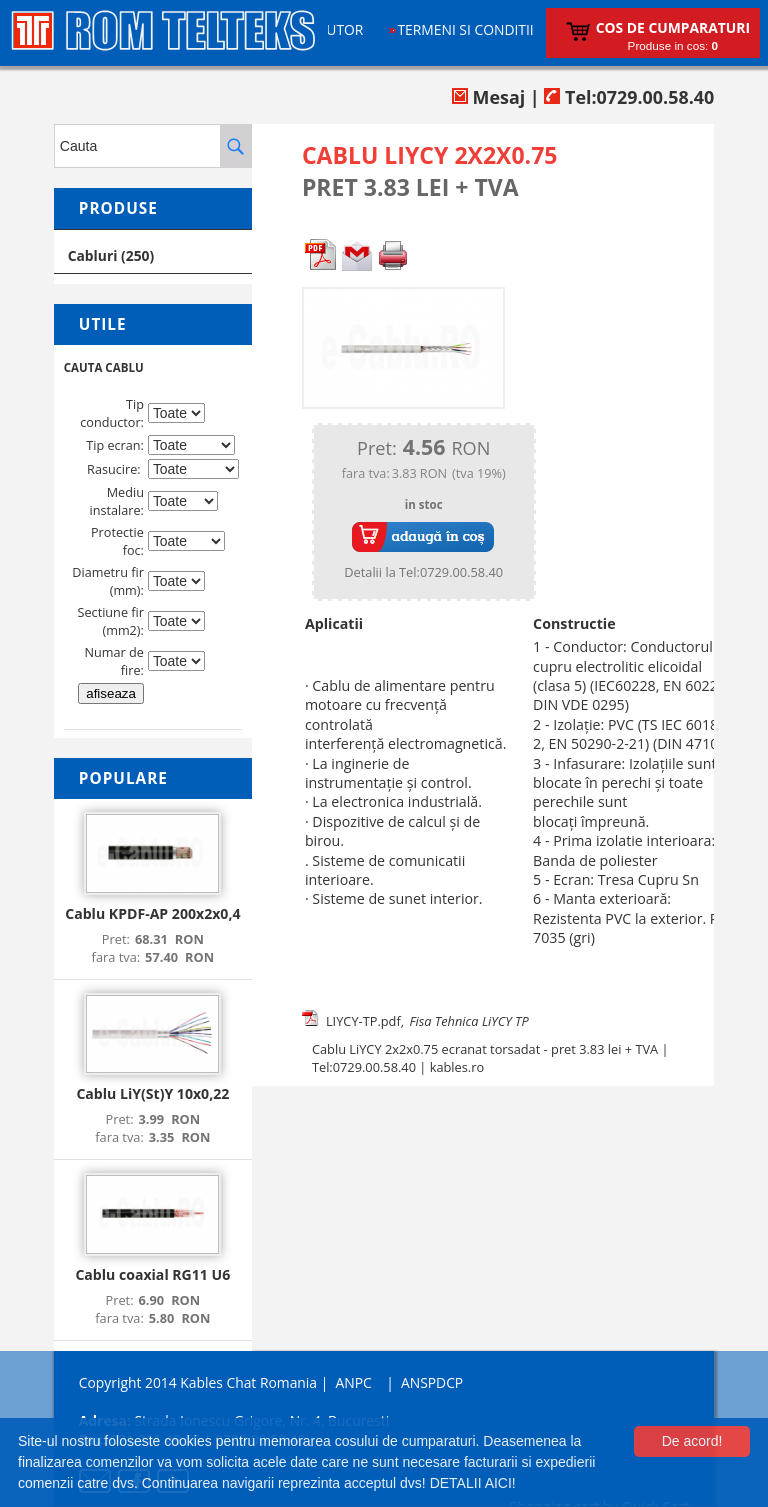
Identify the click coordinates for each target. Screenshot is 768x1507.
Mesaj (488, 97)
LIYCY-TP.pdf (363, 1021)
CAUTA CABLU (104, 367)
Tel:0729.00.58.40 (629, 97)
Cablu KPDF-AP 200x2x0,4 (152, 913)
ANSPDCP (432, 1382)
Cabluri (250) (111, 255)
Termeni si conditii (465, 29)
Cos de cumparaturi (673, 27)
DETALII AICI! (473, 1483)
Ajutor (339, 29)
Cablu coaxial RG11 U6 (152, 1274)
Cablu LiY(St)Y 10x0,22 (152, 1093)
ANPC (353, 1382)
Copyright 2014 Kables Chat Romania (198, 1382)
